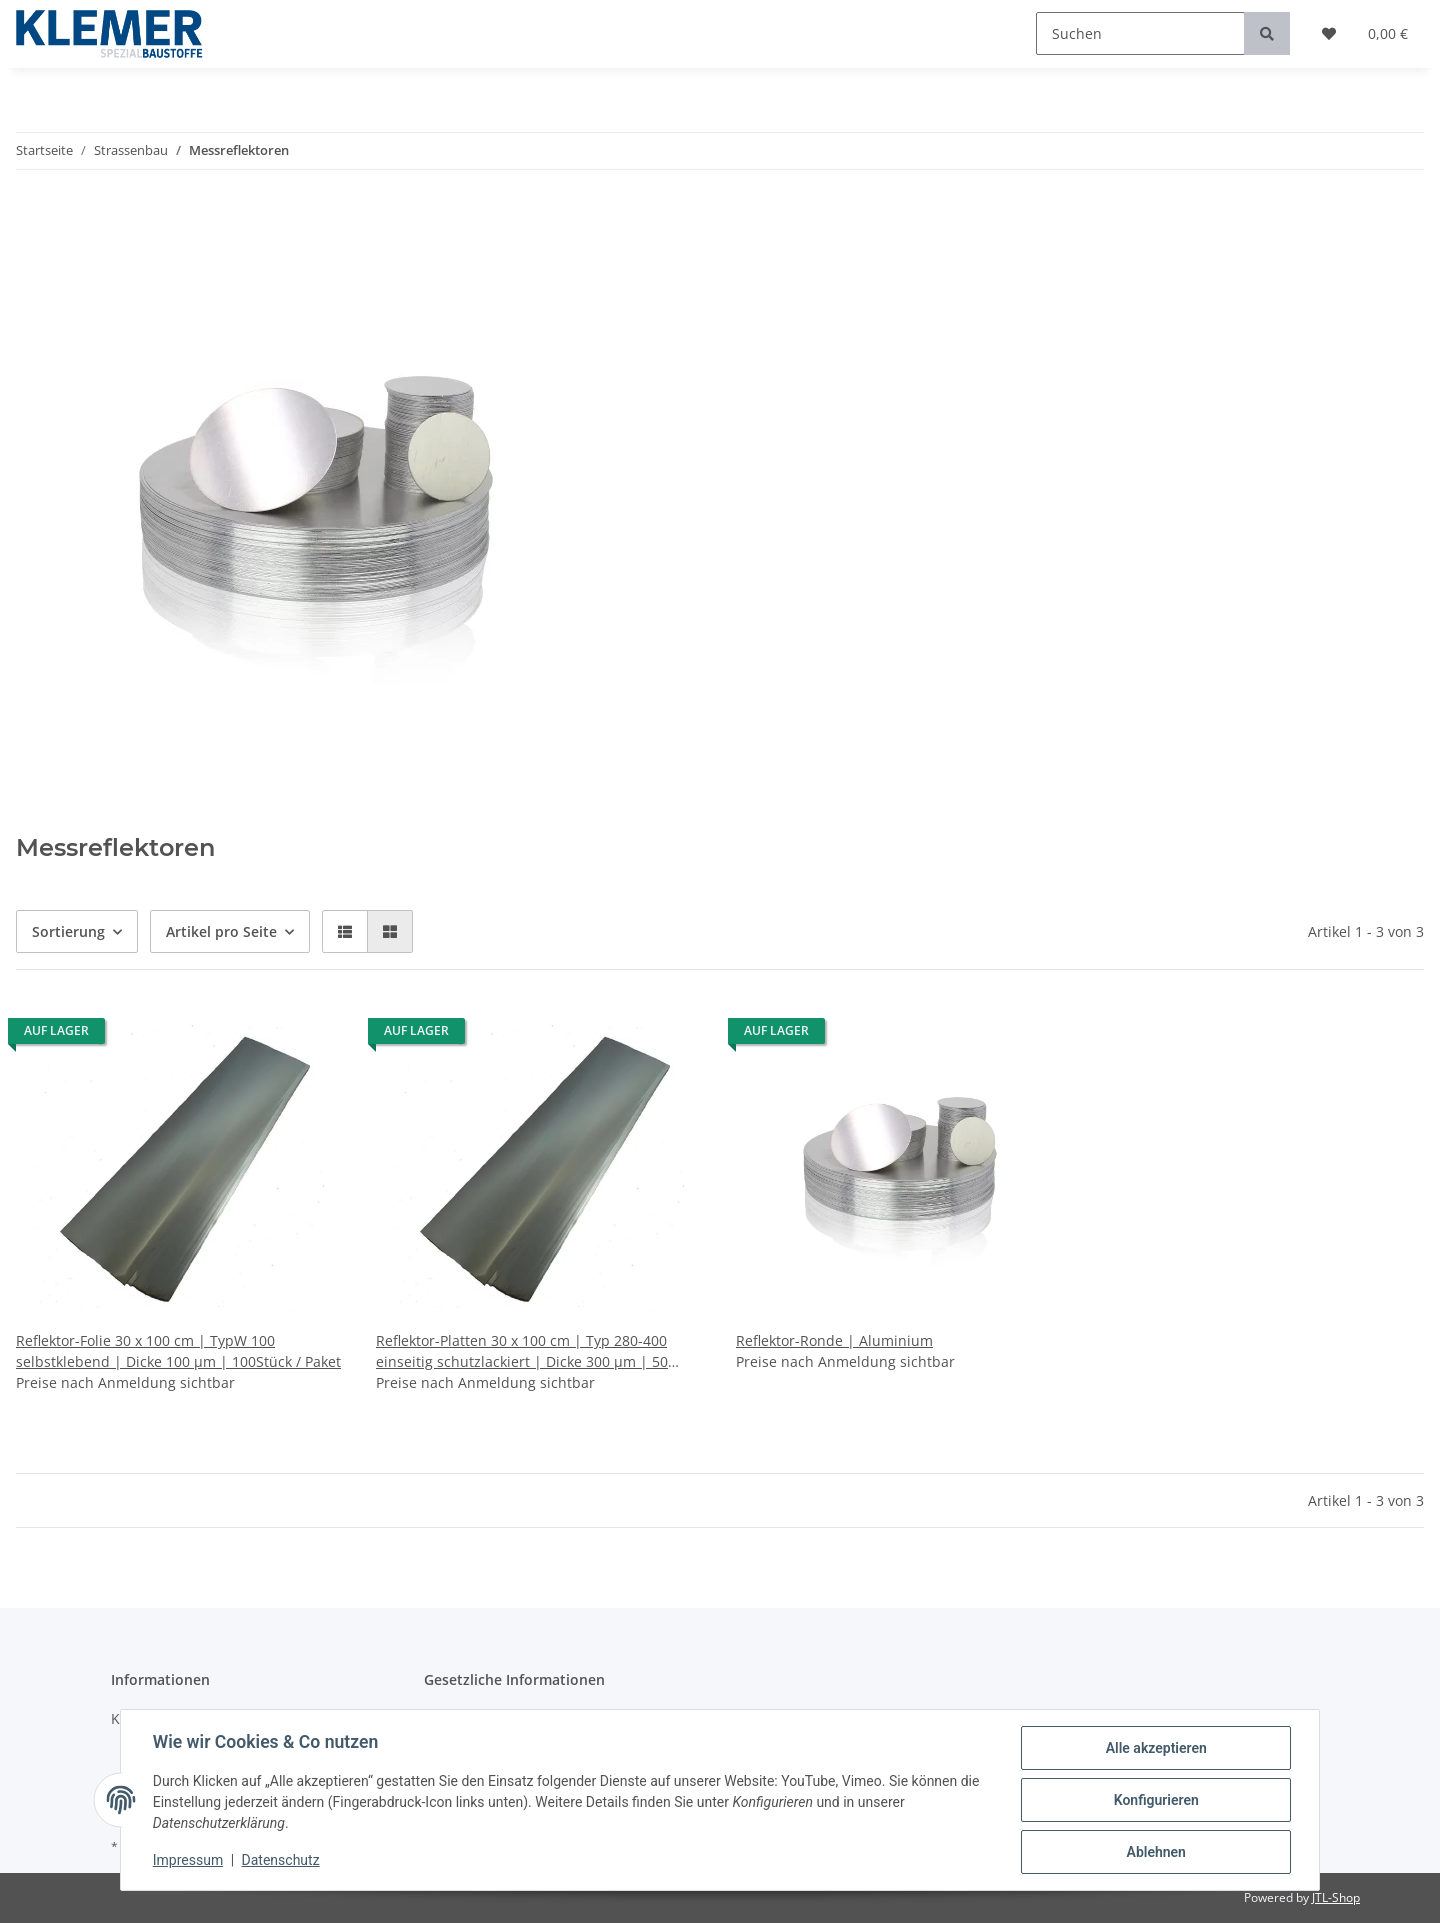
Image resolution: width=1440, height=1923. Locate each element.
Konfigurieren (1155, 1800)
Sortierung (68, 931)
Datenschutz (281, 1861)
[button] (345, 931)
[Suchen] (1140, 33)
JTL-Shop (1336, 1897)
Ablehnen (1155, 1852)
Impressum (188, 1861)
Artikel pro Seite (221, 931)
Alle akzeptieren (1155, 1748)
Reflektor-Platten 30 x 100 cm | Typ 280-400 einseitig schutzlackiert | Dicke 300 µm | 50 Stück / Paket (522, 1351)
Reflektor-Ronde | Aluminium (834, 1340)
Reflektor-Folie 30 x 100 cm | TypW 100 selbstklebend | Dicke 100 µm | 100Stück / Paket (178, 1351)
